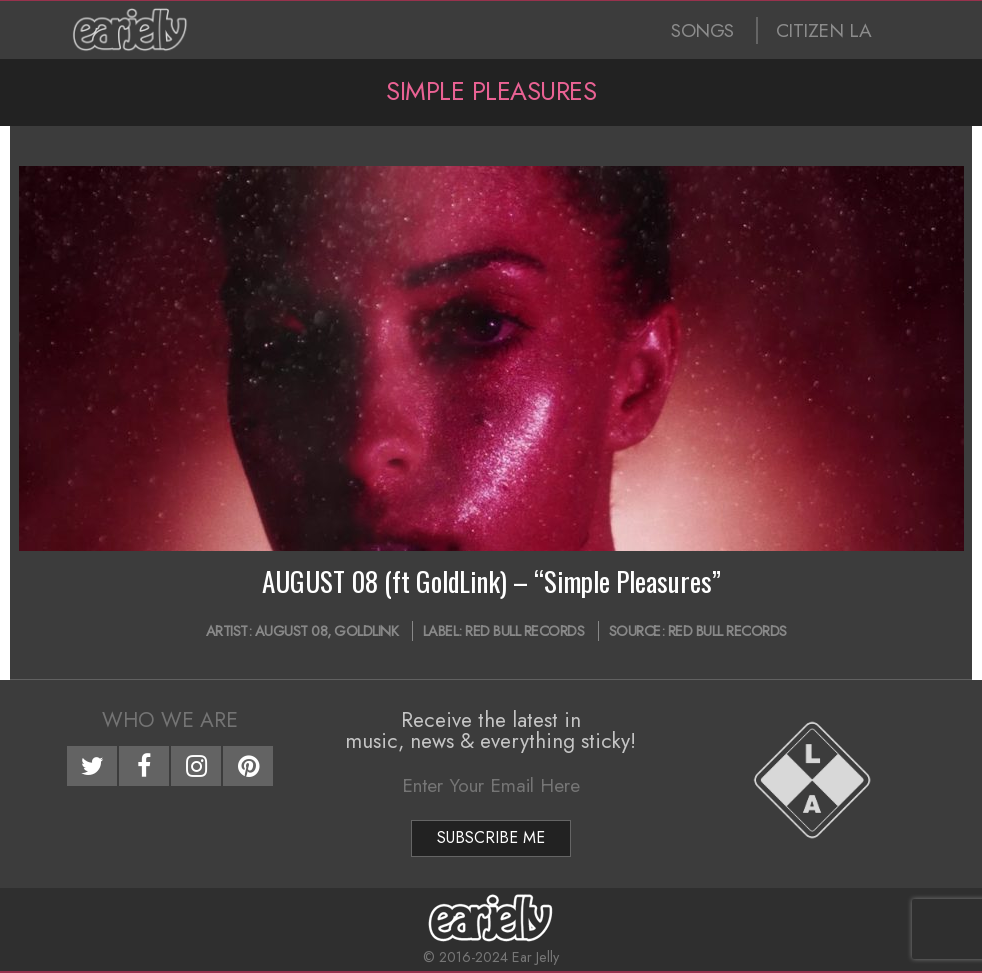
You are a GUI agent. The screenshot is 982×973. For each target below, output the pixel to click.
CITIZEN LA (824, 30)
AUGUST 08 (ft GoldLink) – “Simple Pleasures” (491, 581)
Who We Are (170, 720)
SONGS (702, 30)
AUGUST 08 (291, 631)
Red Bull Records (524, 631)
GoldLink (366, 631)
